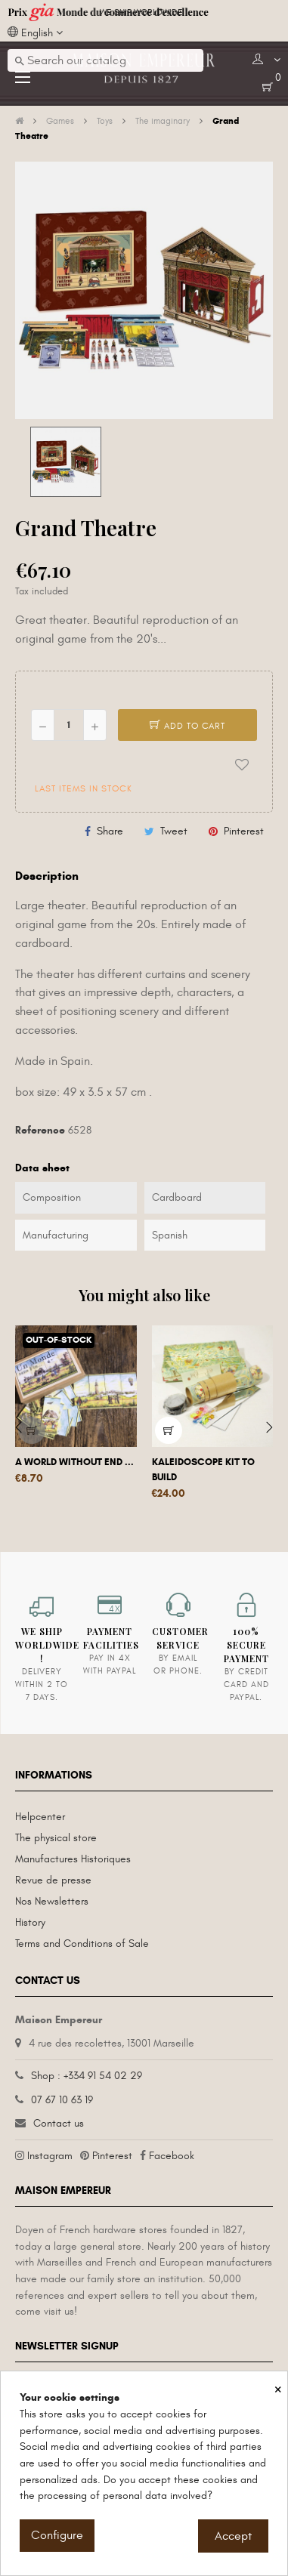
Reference (40, 1130)
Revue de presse (53, 1880)
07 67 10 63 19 (62, 2099)
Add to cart (187, 725)
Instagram (50, 2155)
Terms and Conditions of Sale (82, 1943)
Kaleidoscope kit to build (203, 1469)
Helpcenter (40, 1816)
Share (110, 831)
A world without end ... (74, 1462)
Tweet (173, 831)
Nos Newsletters (51, 1901)
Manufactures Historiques (73, 1859)
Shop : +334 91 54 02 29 (86, 2075)
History (30, 1922)
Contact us (58, 2123)
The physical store (56, 1837)
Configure (57, 2535)
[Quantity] (68, 725)
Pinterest (244, 831)
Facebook (171, 2155)
